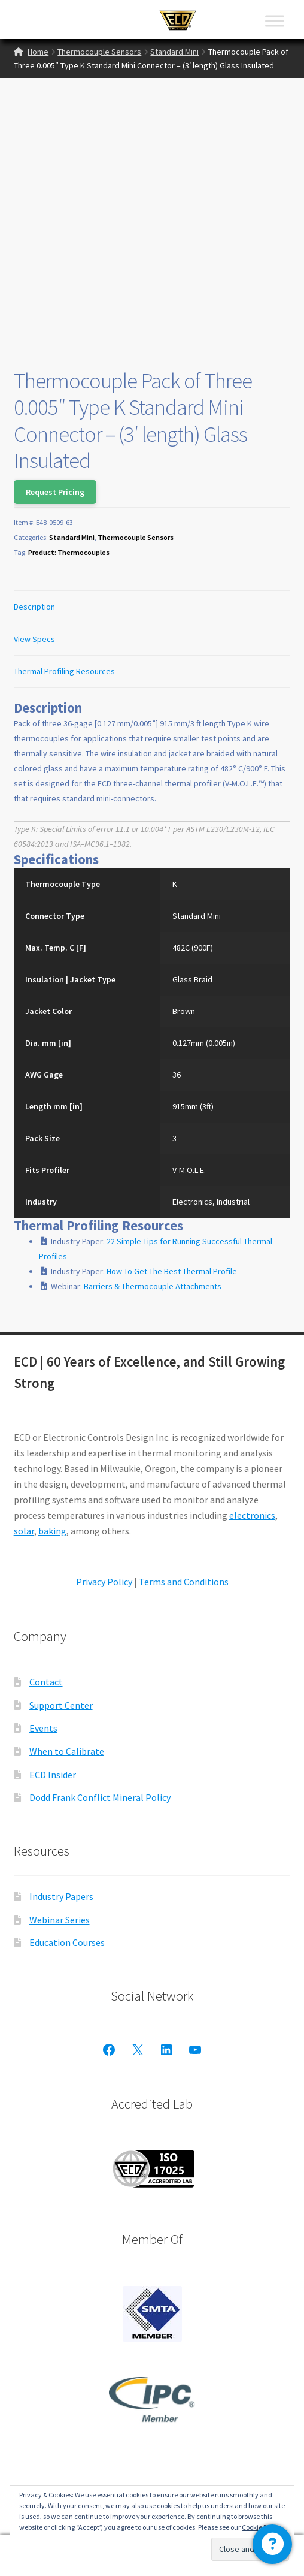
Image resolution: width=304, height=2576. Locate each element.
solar (24, 1531)
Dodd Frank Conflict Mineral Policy (100, 1797)
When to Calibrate (66, 1751)
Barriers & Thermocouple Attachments (152, 1286)
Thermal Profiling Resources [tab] (64, 671)
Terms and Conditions (184, 1582)
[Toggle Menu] (274, 20)
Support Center (61, 1705)
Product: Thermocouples (69, 552)
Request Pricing (55, 492)
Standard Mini (174, 51)
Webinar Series (59, 1920)
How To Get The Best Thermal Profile (172, 1271)
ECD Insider (52, 1775)
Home (38, 51)
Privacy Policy (104, 1582)
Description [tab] (34, 606)
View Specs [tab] (34, 639)
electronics (252, 1515)
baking (52, 1531)
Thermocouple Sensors (99, 51)
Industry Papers (61, 1896)
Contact (46, 1682)
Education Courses (67, 1942)
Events (43, 1728)
